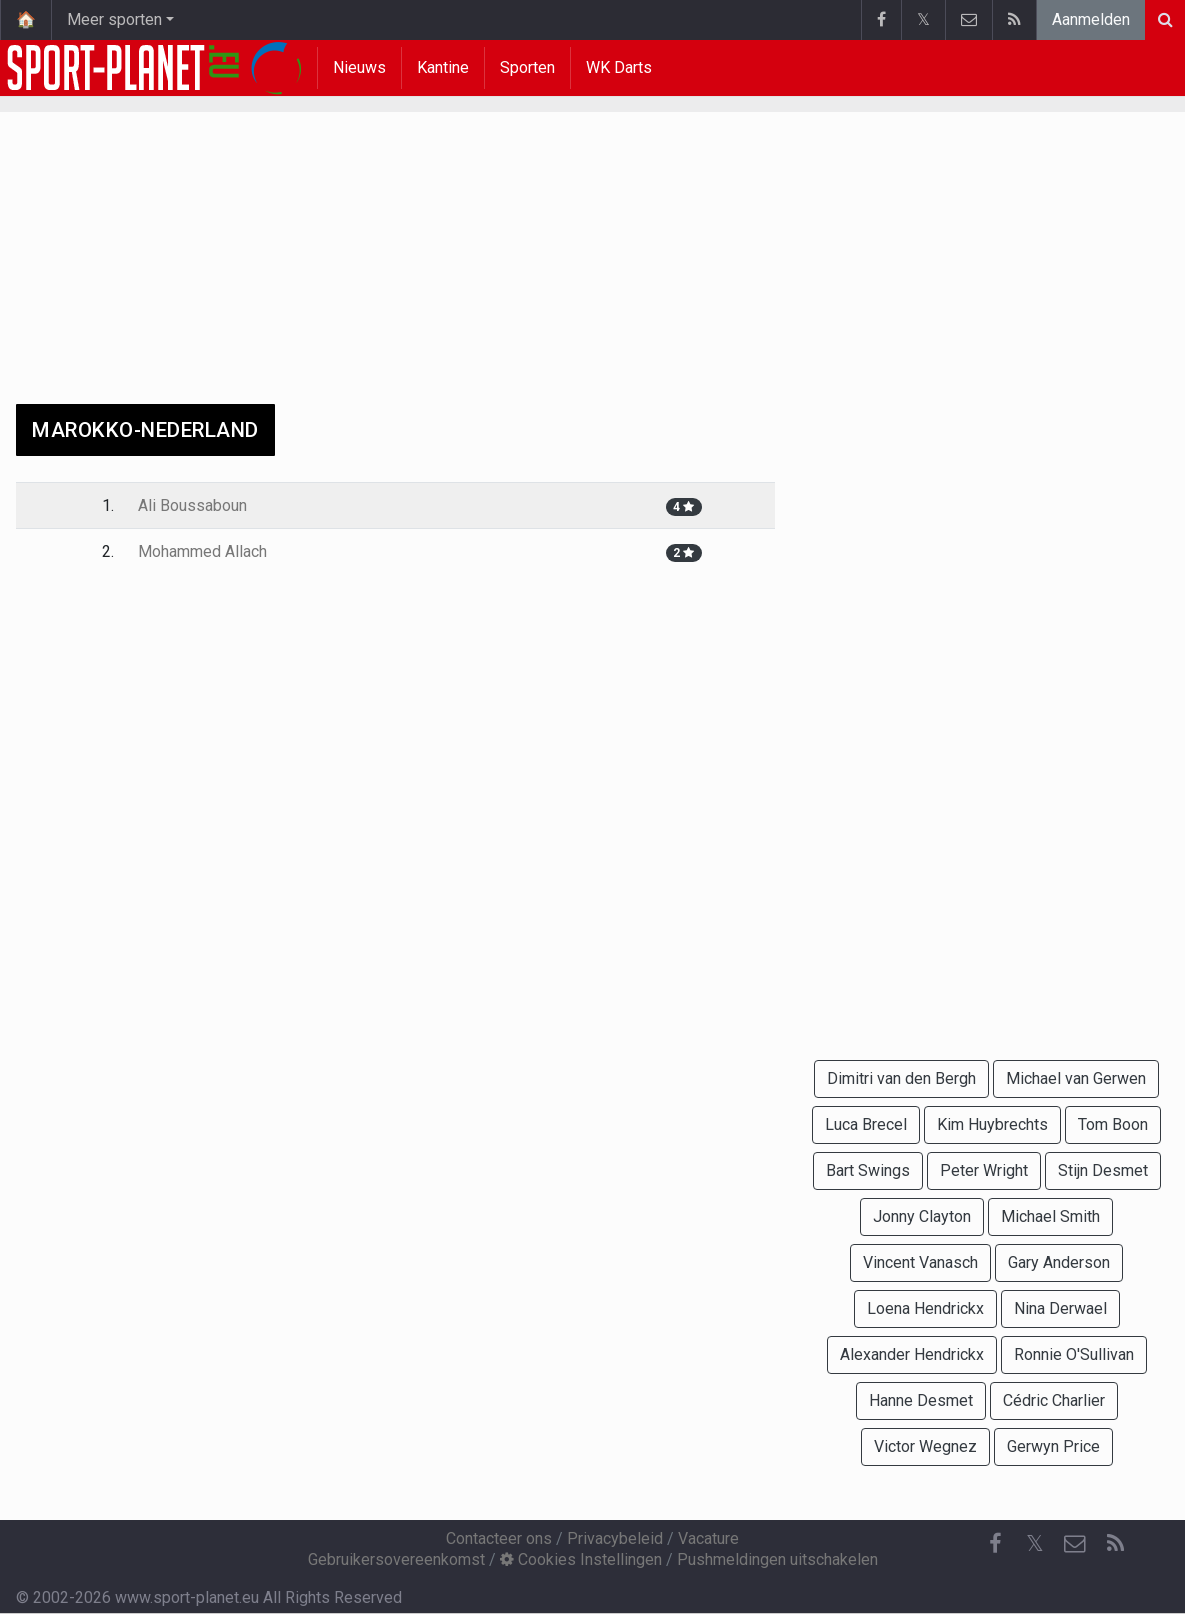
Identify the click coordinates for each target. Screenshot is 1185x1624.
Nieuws (359, 67)
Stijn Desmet (1103, 1170)
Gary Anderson (1059, 1262)
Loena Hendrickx (925, 1308)
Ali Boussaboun (192, 505)
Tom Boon (1113, 1124)
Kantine (443, 67)
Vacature (708, 1538)
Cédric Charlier (1054, 1400)
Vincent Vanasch (920, 1262)
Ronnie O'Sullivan (1074, 1354)
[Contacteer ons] (1075, 1544)
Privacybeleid (615, 1538)
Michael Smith (1050, 1216)
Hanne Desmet (921, 1400)
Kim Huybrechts (992, 1124)
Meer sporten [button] (114, 19)
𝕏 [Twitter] (1035, 1543)
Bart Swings (868, 1170)
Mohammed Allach (202, 551)
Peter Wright (984, 1170)
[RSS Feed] (1115, 1544)
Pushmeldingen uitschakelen (777, 1559)
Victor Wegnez (925, 1446)
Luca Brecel (866, 1124)
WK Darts (619, 67)
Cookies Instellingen (581, 1559)
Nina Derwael (1060, 1308)
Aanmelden (1091, 19)
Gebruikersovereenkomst (396, 1559)
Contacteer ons (499, 1538)
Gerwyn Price (1053, 1446)
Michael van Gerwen (1076, 1078)
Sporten (527, 67)
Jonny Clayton (922, 1216)
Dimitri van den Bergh (901, 1078)
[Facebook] (995, 1544)
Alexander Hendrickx (912, 1354)
